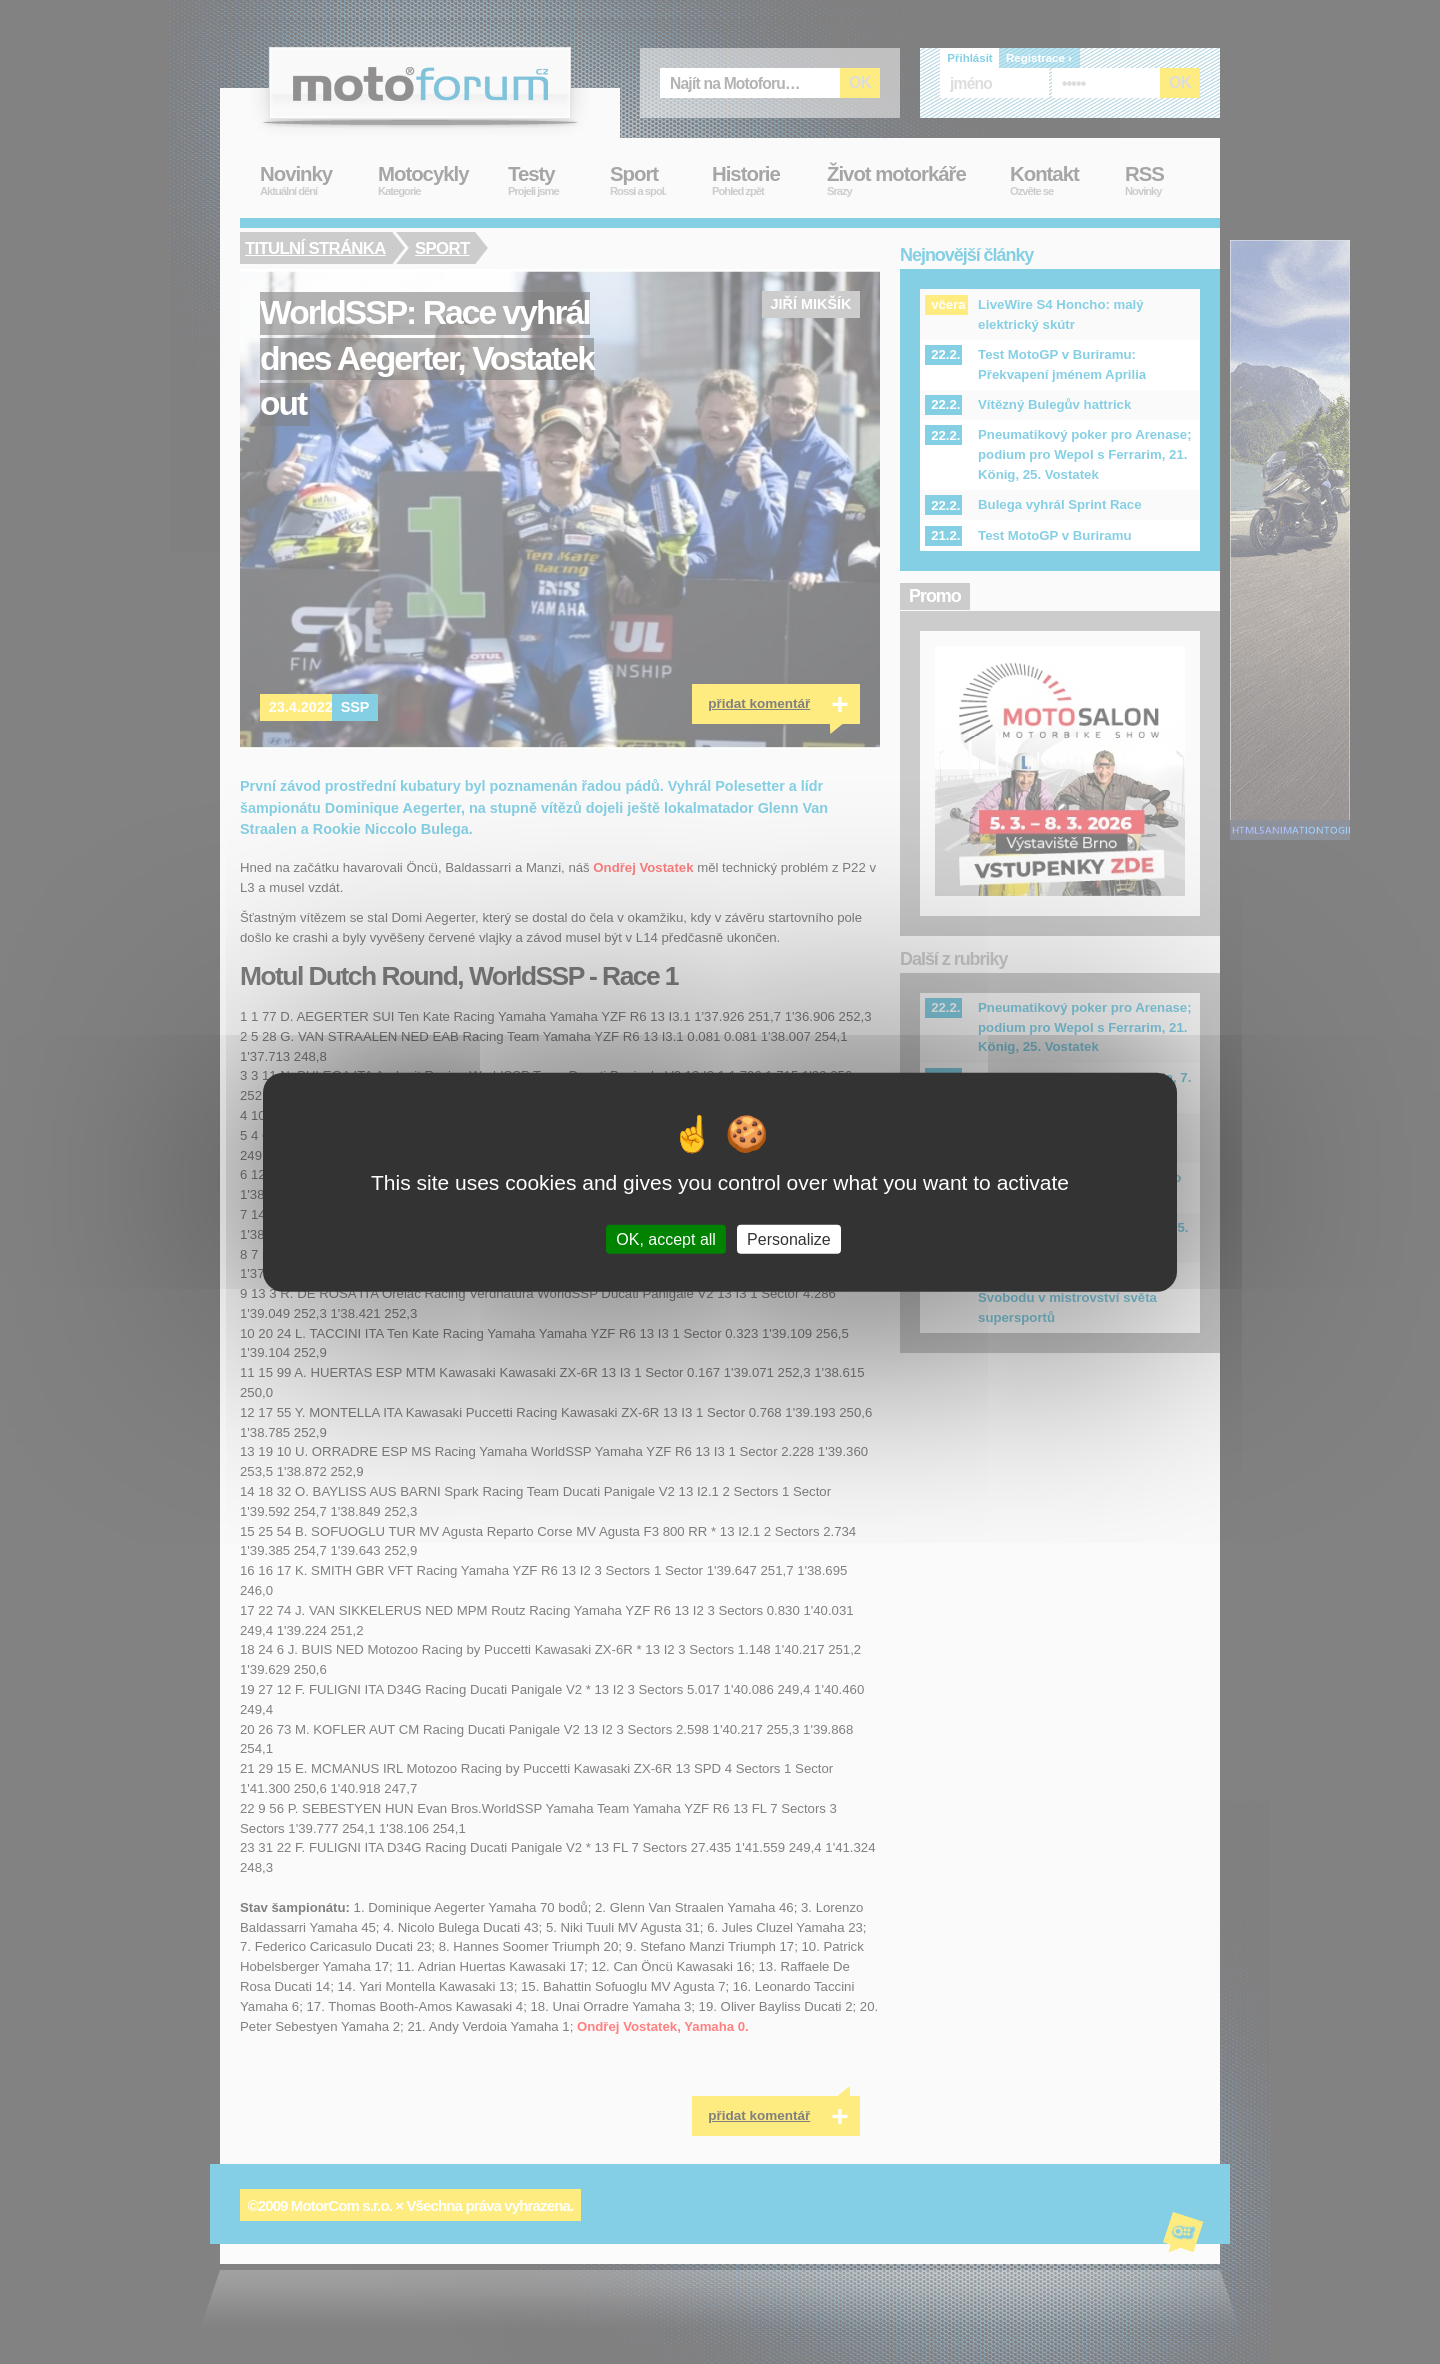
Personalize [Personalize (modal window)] (789, 1238)
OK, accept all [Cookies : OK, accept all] (666, 1238)
